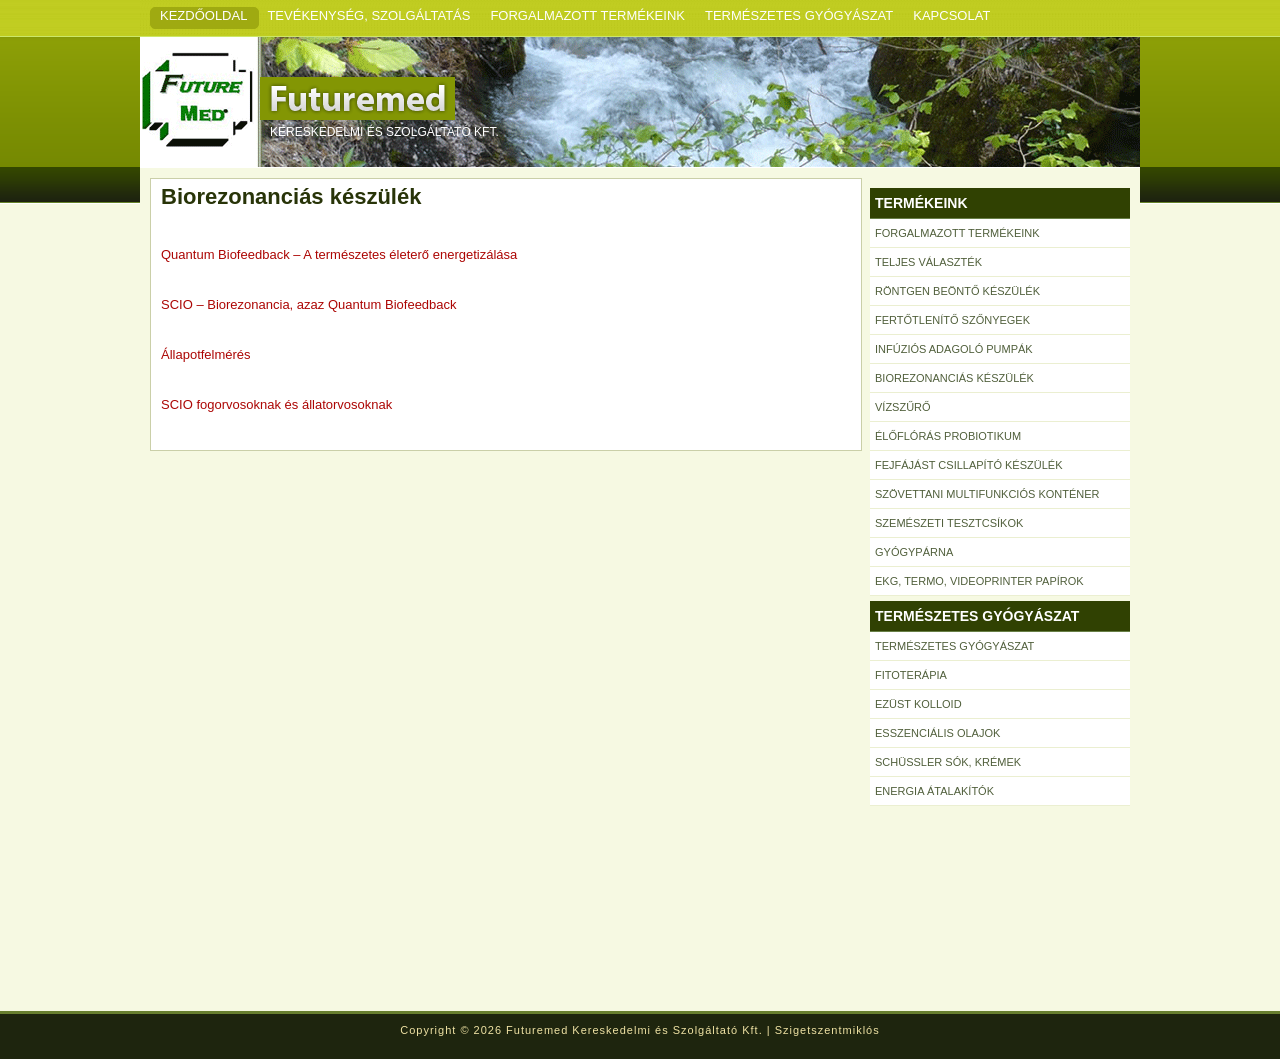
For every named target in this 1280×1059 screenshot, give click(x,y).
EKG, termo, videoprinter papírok (979, 581)
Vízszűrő (903, 407)
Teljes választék (928, 262)
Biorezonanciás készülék (954, 378)
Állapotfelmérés (206, 354)
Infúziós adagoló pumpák (954, 349)
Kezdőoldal (203, 15)
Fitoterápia (911, 675)
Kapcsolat (951, 15)
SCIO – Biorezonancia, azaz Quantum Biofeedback (309, 304)
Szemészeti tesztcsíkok (949, 523)
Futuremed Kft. (400, 98)
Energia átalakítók (934, 791)
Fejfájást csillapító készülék (968, 465)
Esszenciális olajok (937, 733)
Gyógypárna (914, 552)
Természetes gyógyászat (799, 15)
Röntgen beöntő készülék (957, 291)
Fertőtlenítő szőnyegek (952, 320)
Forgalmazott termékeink (587, 15)
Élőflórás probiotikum (948, 436)
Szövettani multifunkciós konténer (987, 494)
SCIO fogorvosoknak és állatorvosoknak (276, 404)
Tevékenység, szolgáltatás (368, 15)
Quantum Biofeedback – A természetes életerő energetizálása (339, 254)
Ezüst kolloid (918, 704)
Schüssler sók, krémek (948, 762)
